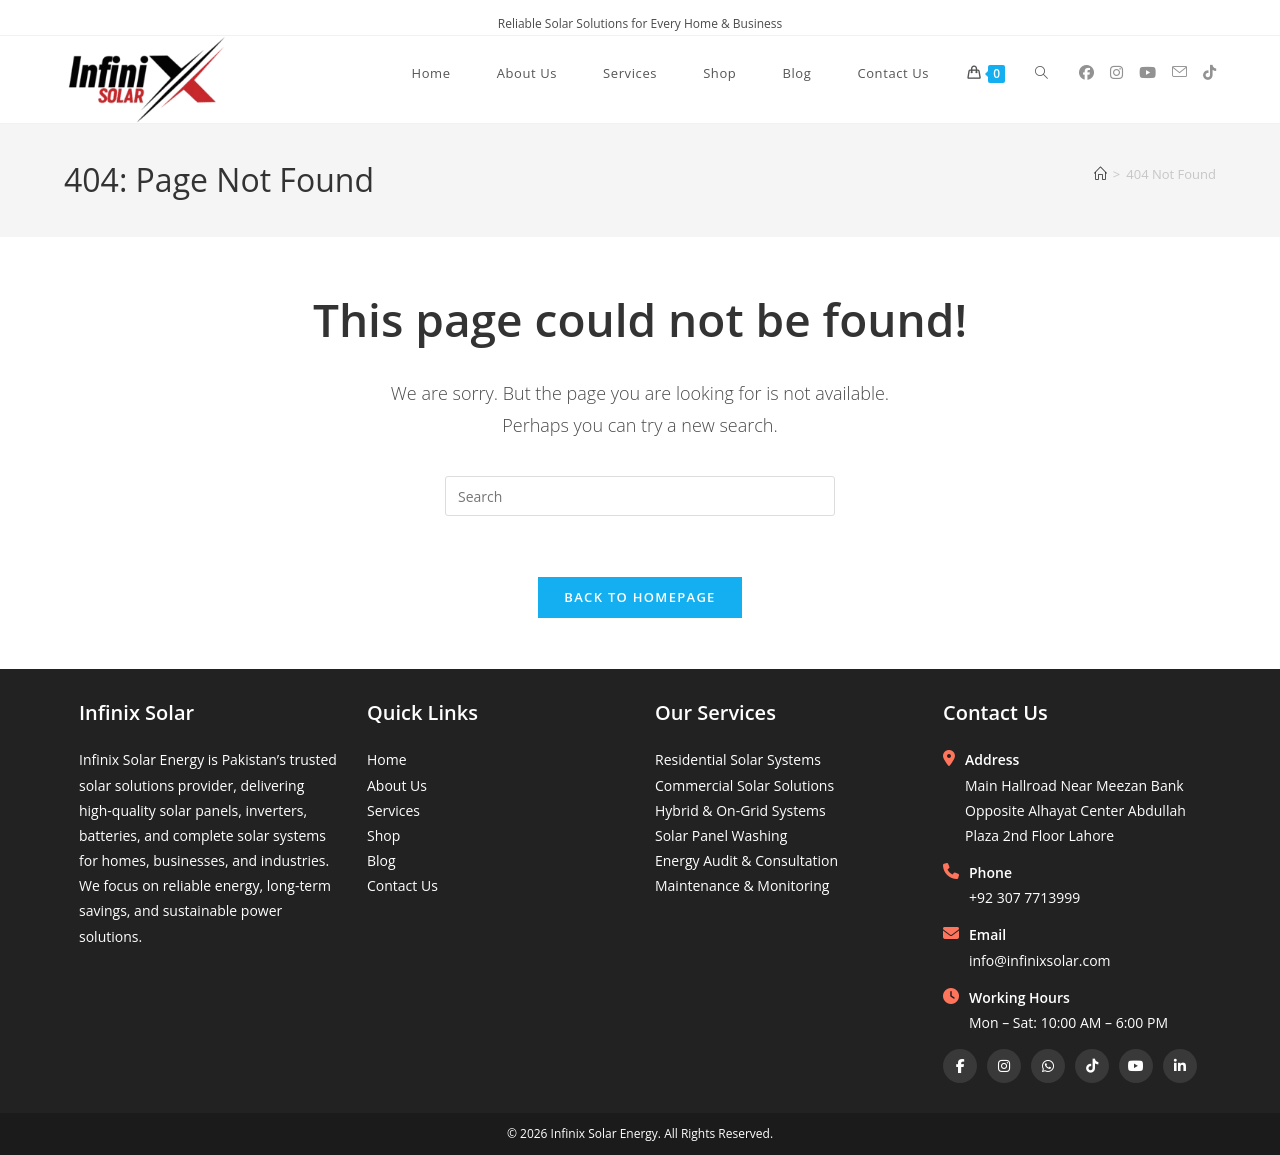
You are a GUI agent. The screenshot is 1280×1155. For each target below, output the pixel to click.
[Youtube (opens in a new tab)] (1147, 72)
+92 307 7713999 (1024, 897)
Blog (381, 860)
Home (387, 759)
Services (393, 810)
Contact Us (402, 885)
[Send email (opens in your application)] (1179, 72)
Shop (383, 835)
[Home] (1100, 174)
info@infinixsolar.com (1040, 960)
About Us (397, 785)
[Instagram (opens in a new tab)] (1116, 72)
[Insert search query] (640, 496)
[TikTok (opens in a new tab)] (1209, 72)
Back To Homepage (639, 597)
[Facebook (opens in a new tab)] (1086, 72)
